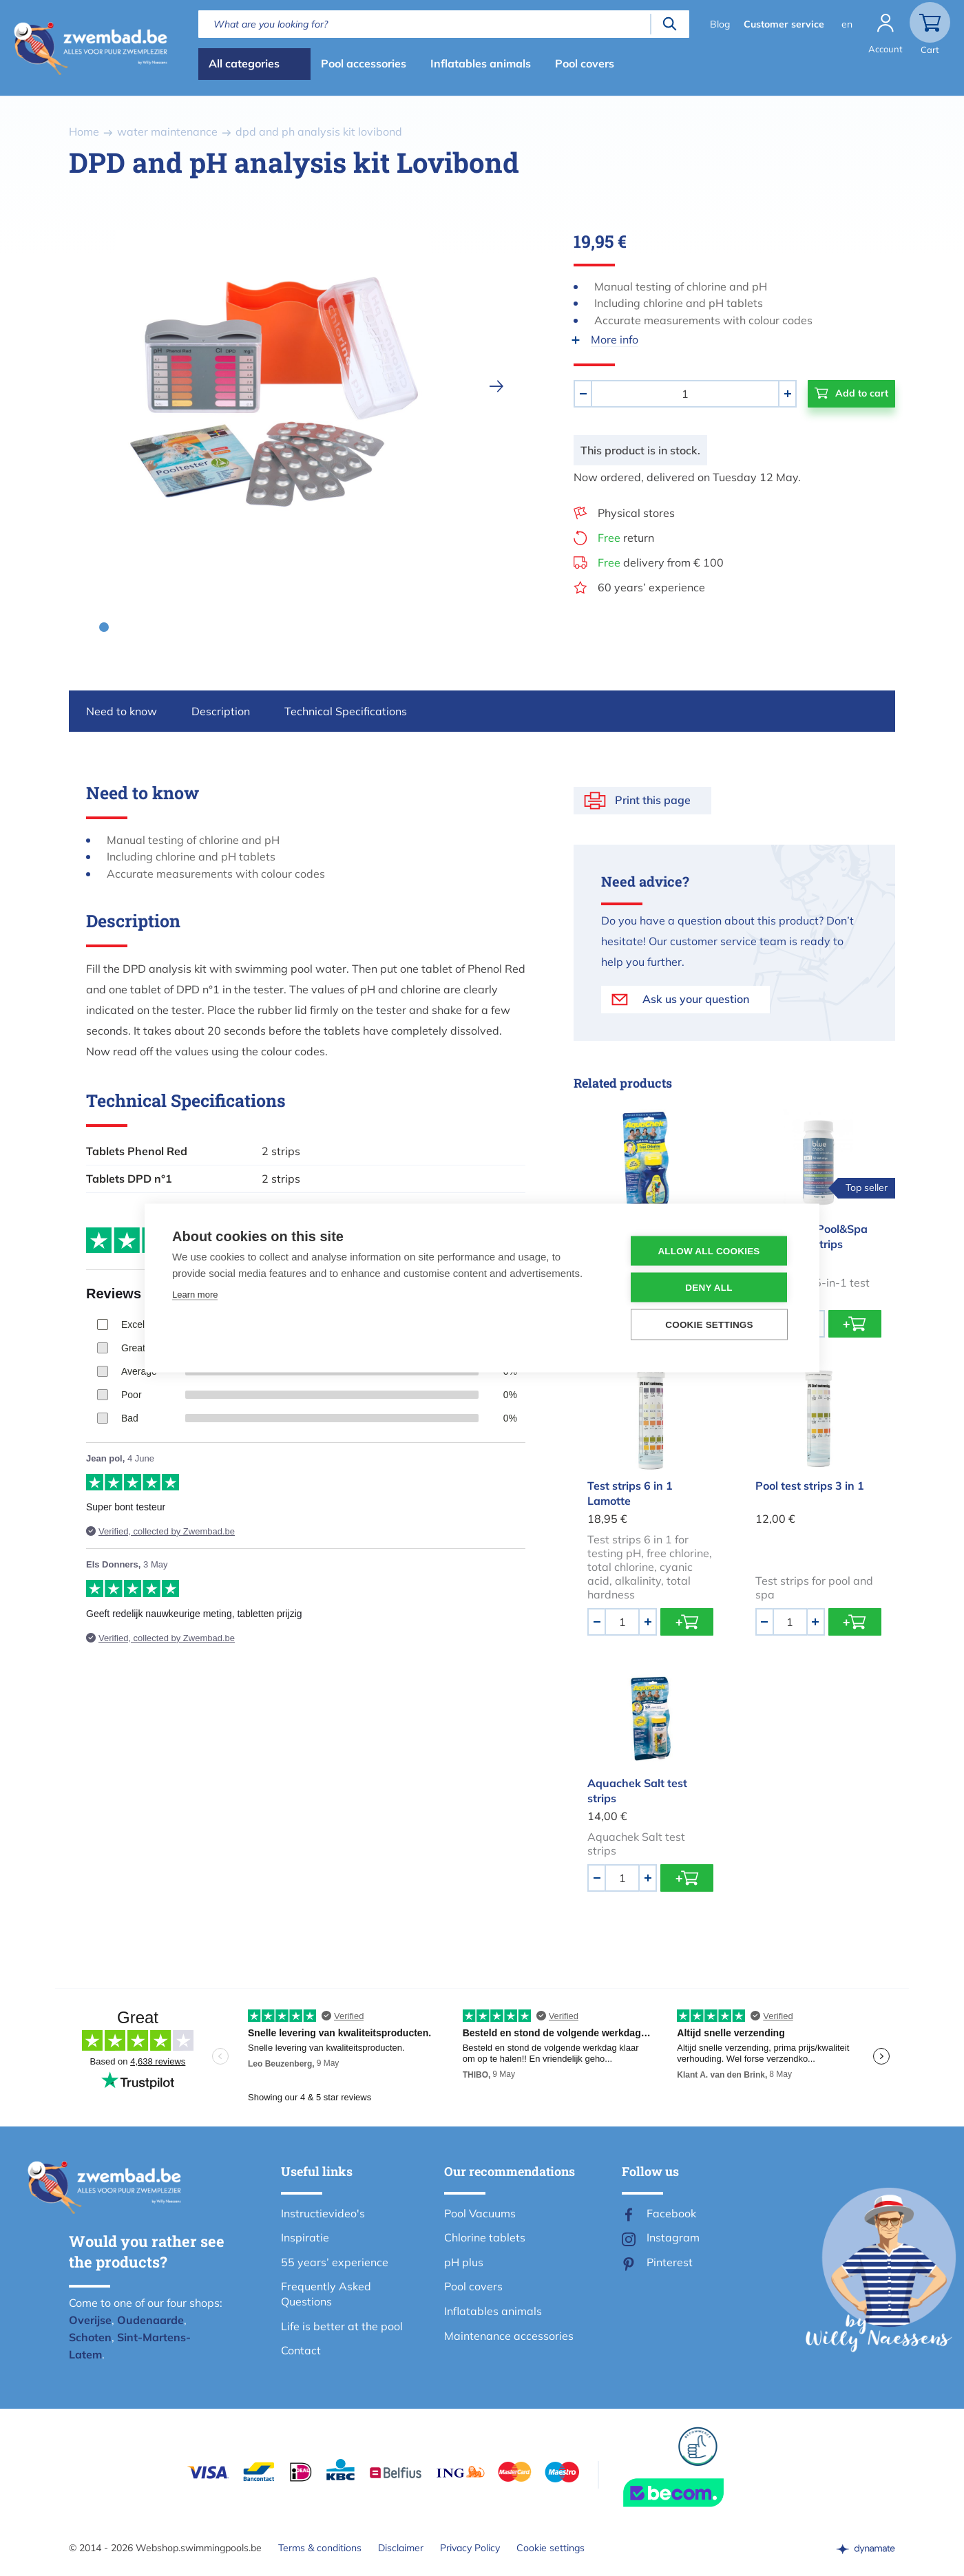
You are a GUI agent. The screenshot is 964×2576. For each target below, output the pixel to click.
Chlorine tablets (484, 2237)
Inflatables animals (480, 63)
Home (84, 131)
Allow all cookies (708, 1251)
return (626, 538)
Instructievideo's (323, 2213)
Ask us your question (695, 999)
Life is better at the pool (342, 2326)
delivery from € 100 (661, 562)
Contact (301, 2350)
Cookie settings (550, 2548)
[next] (496, 386)
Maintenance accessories (509, 2336)
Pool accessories (363, 63)
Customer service (784, 24)
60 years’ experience (651, 587)
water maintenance (167, 131)
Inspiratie (305, 2237)
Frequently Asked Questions (326, 2293)
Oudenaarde (150, 2320)
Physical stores (636, 513)
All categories (244, 63)
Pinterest (670, 2262)
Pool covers (584, 63)
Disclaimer (400, 2548)
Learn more (195, 1294)
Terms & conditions (320, 2548)
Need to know (121, 711)
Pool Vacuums (480, 2213)
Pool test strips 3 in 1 (809, 1485)
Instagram (673, 2237)
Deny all (708, 1287)
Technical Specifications (345, 711)
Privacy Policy (470, 2548)
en (846, 24)
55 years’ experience (334, 2262)
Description (220, 711)
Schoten (90, 2337)
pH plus (463, 2262)
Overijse (90, 2320)
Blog (720, 24)
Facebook (671, 2213)
